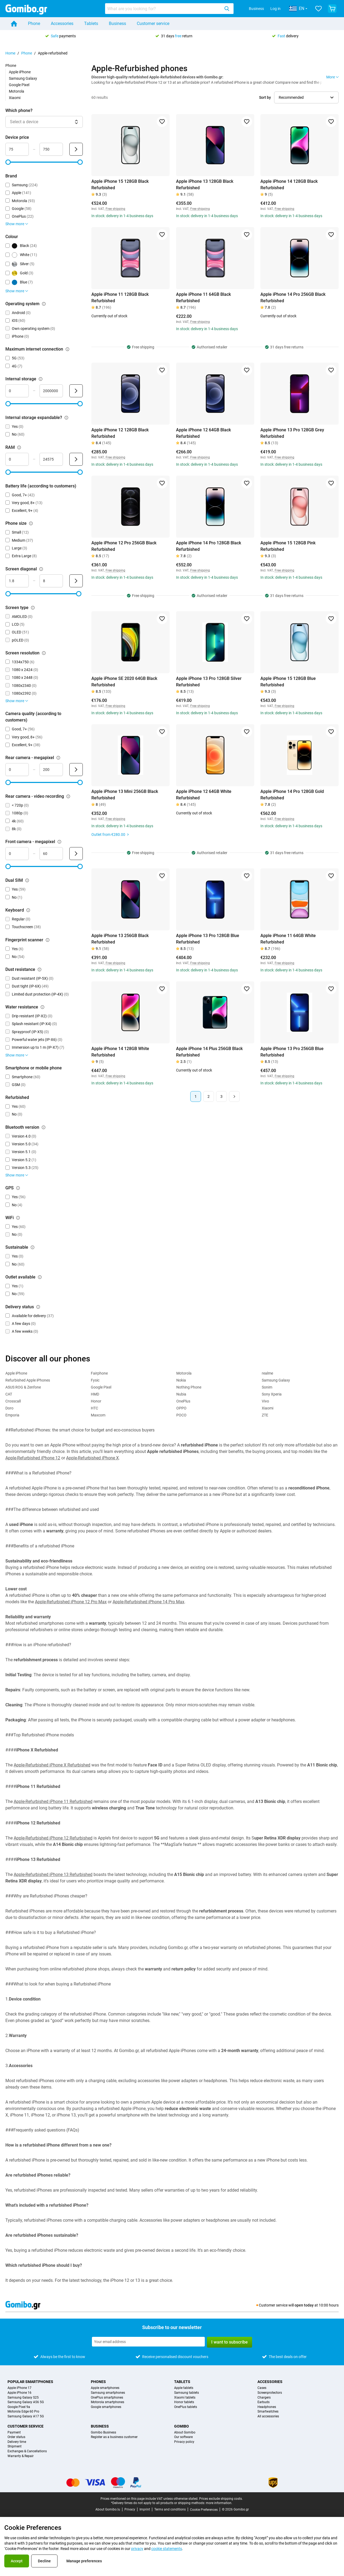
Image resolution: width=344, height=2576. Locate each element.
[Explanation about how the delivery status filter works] (38, 1307)
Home (10, 53)
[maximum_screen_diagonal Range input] (51, 580)
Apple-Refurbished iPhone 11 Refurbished (53, 1801)
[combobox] (169, 8)
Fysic (95, 1380)
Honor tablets (184, 2402)
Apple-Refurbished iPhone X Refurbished (52, 1765)
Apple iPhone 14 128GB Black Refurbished (289, 184)
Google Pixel (19, 85)
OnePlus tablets (185, 2407)
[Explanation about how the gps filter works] (18, 1188)
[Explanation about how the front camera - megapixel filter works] (59, 842)
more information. (219, 2503)
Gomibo (181, 2426)
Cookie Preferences (204, 2510)
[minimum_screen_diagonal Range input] (17, 580)
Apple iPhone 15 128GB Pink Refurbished (288, 546)
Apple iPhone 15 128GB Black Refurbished (120, 184)
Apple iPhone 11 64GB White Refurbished (288, 939)
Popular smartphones (30, 2382)
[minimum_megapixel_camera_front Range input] (17, 853)
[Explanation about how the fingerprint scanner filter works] (47, 940)
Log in (275, 8)
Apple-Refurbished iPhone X (92, 1457)
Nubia (181, 1394)
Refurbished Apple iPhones (27, 1380)
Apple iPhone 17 (19, 2388)
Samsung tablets (186, 2393)
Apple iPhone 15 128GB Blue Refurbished (288, 681)
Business (256, 8)
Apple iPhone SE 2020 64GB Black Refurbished (124, 681)
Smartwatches (267, 2411)
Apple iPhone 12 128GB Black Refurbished (120, 433)
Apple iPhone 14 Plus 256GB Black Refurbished (209, 1052)
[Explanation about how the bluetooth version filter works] (43, 1127)
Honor (96, 1401)
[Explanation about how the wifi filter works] (18, 1218)
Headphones (266, 2407)
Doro (9, 1408)
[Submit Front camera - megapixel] (76, 853)
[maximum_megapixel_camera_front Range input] (51, 853)
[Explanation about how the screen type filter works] (33, 608)
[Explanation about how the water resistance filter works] (42, 1007)
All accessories (268, 2416)
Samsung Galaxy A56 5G (26, 2402)
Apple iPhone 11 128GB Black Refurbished (120, 297)
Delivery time (17, 2442)
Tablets (91, 23)
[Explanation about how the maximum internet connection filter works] (67, 349)
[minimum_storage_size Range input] (17, 390)
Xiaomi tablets (184, 2397)
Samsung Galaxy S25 (23, 2397)
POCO (181, 1415)
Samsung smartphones (108, 2393)
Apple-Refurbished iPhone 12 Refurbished (53, 1838)
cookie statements (166, 2548)
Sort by (265, 97)
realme (267, 1373)
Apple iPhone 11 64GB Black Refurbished (203, 297)
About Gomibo (184, 2432)
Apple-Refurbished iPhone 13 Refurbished (53, 1874)
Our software (183, 2437)
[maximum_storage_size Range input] (51, 390)
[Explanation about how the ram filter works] (19, 447)
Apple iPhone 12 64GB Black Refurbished (203, 433)
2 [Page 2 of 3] (208, 1096)
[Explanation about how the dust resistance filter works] (39, 969)
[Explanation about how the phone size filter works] (31, 523)
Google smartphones (106, 2407)
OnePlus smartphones (107, 2397)
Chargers (264, 2397)
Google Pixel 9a (19, 2407)
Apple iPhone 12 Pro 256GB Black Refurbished (123, 546)
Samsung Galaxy (23, 78)
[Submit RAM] (76, 459)
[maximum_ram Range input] (51, 459)
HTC (94, 1408)
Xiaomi (14, 98)
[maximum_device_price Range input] (51, 149)
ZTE (265, 1415)
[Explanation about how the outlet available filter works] (40, 1277)
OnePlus (183, 1401)
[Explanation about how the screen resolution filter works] (44, 653)
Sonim (267, 1387)
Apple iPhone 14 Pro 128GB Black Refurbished (208, 546)
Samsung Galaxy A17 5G (26, 2416)
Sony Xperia (272, 1394)
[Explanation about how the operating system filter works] (44, 304)
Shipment (15, 2446)
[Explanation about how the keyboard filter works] (28, 910)
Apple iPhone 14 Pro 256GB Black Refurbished (292, 297)
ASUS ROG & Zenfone (23, 1387)
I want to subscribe (229, 2342)
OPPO (181, 1408)
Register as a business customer (114, 2437)
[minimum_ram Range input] (17, 459)
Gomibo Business (103, 2432)
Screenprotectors (269, 2393)
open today (304, 2305)
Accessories (62, 23)
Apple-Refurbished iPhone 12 (32, 1457)
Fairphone (99, 1373)
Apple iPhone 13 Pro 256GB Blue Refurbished (292, 1052)
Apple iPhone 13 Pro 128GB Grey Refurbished (292, 433)
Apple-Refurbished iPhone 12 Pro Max (71, 1601)
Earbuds (263, 2402)
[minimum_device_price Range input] (17, 149)
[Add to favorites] (162, 121)
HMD (95, 1394)
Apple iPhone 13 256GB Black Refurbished (120, 939)
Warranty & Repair (21, 2456)
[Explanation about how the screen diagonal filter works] (41, 569)
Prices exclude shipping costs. (221, 2499)
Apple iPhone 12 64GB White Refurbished (203, 794)
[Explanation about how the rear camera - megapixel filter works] (58, 758)
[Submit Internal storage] (76, 390)
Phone (34, 23)
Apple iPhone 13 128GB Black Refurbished (204, 184)
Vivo (265, 1401)
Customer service (153, 23)
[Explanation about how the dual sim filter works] (27, 880)
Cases (261, 2388)
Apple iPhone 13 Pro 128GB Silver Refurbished (209, 681)
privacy (137, 2548)
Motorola (16, 91)
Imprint (144, 2509)
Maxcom (98, 1415)
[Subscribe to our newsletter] (148, 2342)
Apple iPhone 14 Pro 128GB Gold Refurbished (292, 794)
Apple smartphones (105, 2388)
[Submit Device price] (76, 149)
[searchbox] (163, 8)
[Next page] (234, 1096)
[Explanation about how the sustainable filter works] (32, 1247)
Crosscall (13, 1401)
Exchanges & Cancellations (27, 2451)
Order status (16, 2437)
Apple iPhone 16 (19, 2393)
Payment (14, 2432)
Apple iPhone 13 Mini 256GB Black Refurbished (124, 794)
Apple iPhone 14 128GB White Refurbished (120, 1052)
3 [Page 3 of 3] (221, 1096)
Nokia (181, 1380)
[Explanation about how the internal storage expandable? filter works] (66, 418)
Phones (98, 2382)
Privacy (129, 2509)
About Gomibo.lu (107, 2509)
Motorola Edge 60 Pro (23, 2411)
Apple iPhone (20, 72)
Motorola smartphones (107, 2402)
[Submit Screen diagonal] (76, 580)
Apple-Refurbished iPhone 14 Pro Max (148, 1601)
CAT (8, 1394)
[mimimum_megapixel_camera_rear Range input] (17, 769)
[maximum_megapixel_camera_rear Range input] (51, 769)
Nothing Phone (188, 1387)
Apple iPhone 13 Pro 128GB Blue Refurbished (207, 939)
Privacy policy (184, 2442)
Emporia (12, 1415)
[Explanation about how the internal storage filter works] (40, 379)
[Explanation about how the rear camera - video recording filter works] (68, 796)
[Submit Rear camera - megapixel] (76, 769)
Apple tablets (183, 2388)
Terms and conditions (170, 2509)
